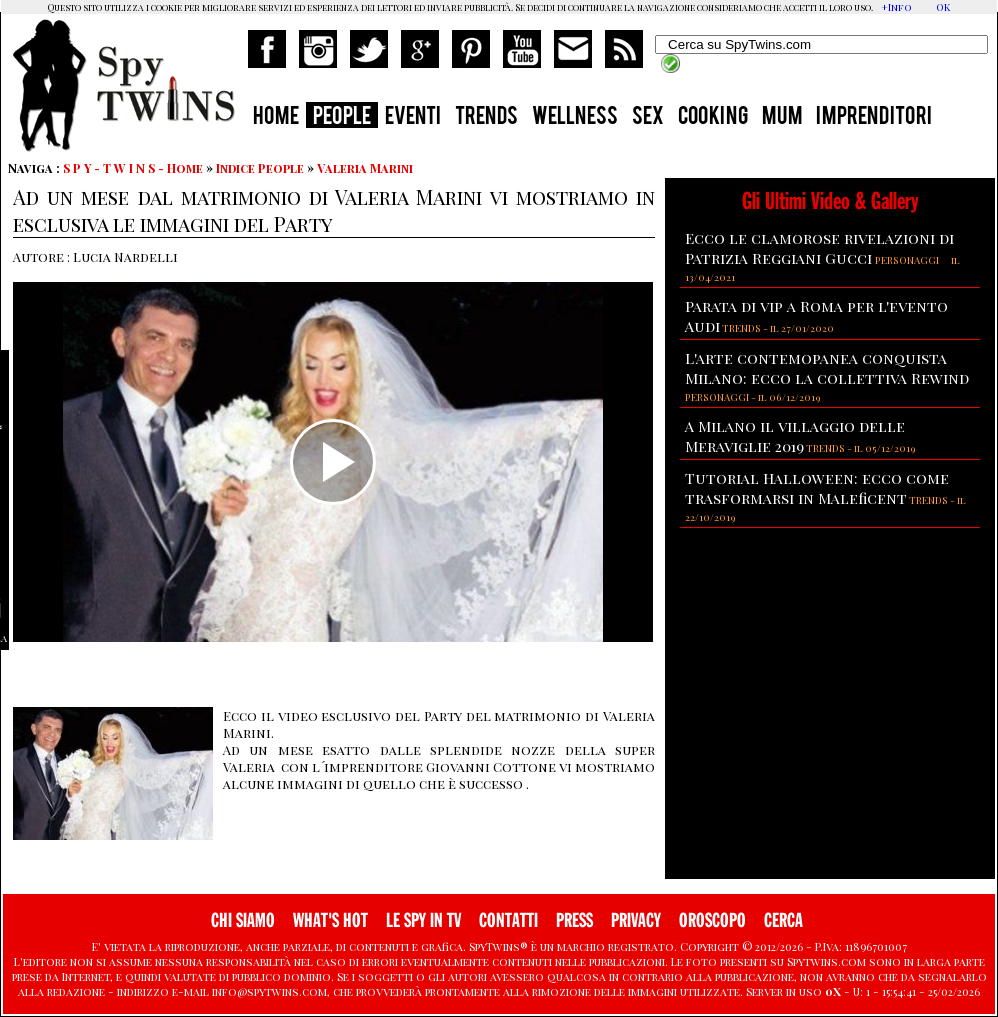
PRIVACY (636, 920)
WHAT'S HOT (330, 920)
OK (943, 7)
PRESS (574, 920)
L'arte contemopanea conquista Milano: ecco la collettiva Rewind (827, 368)
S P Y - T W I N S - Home (133, 168)
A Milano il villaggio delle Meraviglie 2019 (795, 436)
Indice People (260, 168)
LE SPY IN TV (423, 920)
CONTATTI (508, 920)
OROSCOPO (712, 920)
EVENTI (413, 118)
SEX (648, 118)
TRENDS (486, 118)
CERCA (783, 920)
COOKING (713, 118)
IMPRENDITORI (874, 118)
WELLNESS (575, 118)
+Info (896, 7)
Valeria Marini (365, 168)
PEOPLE (342, 118)
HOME (276, 118)
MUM (782, 118)
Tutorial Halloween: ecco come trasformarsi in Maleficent (817, 488)
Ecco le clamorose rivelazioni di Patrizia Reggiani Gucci (819, 248)
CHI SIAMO (243, 920)
